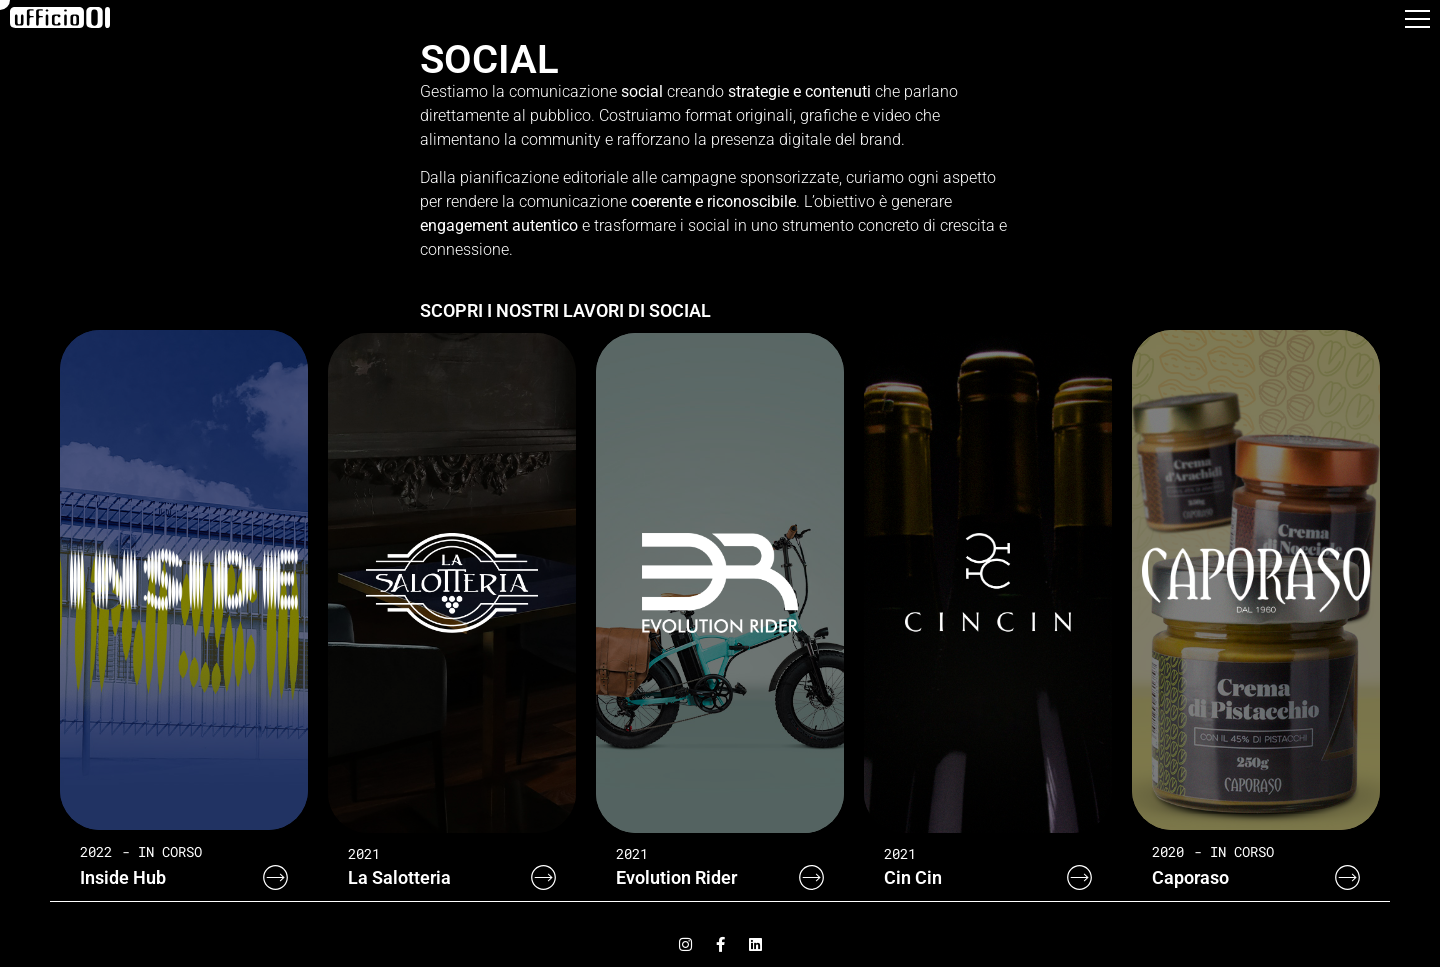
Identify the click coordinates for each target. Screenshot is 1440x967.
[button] (1417, 24)
